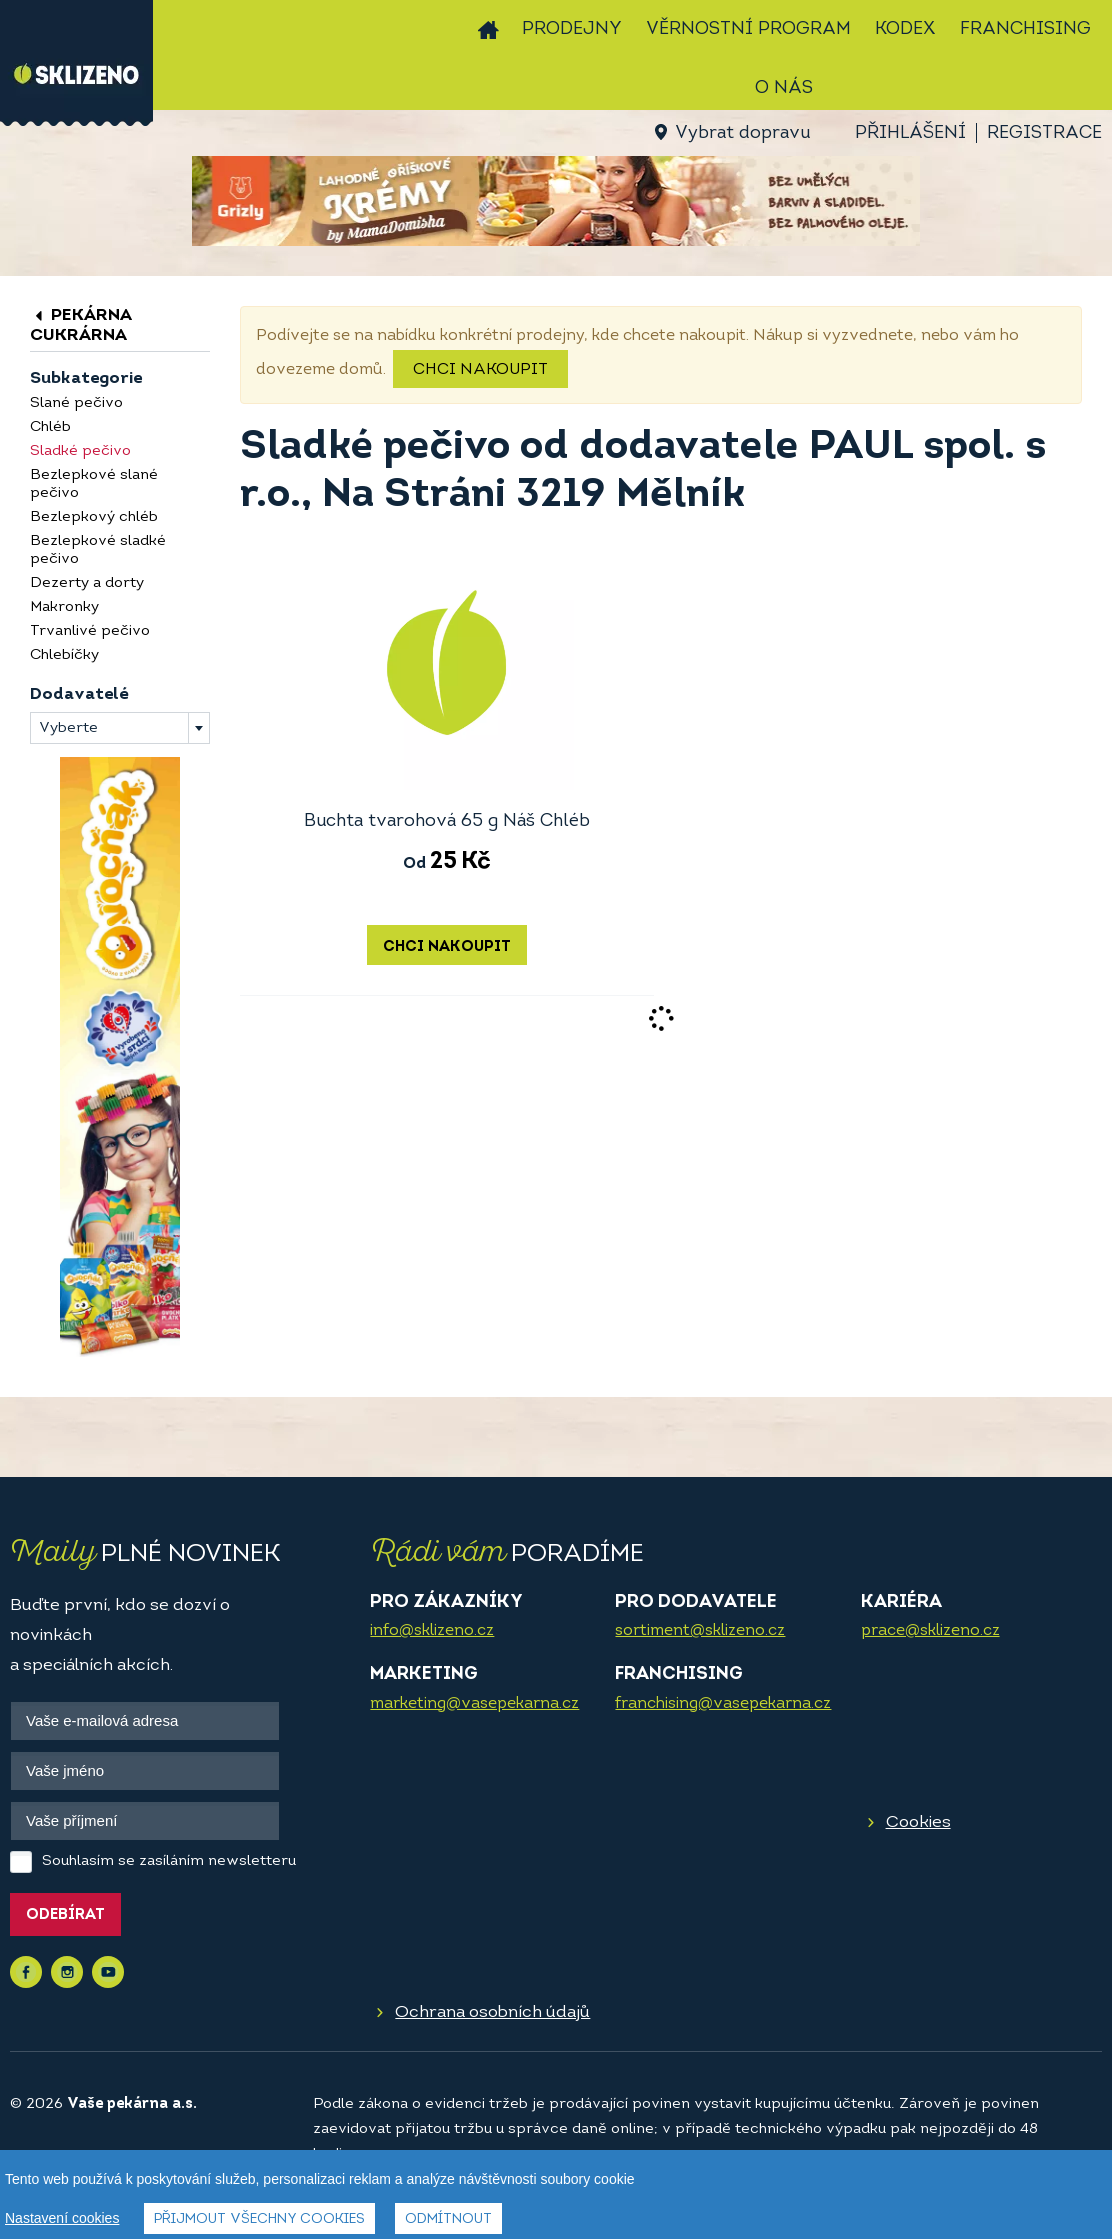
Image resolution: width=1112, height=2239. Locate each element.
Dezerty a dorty (87, 583)
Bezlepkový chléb (94, 517)
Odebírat (65, 1915)
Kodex (905, 29)
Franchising (1025, 29)
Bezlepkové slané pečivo (94, 484)
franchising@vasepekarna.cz (723, 1704)
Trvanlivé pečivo (90, 631)
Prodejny (572, 29)
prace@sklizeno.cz (930, 1631)
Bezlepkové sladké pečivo (98, 550)
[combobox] (120, 728)
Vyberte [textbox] (68, 728)
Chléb (50, 427)
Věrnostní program (748, 29)
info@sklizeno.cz (432, 1631)
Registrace (1044, 133)
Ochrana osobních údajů (492, 2012)
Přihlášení (910, 133)
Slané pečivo (76, 403)
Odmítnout (448, 2219)
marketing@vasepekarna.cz (474, 1704)
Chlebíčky (64, 655)
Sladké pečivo (80, 451)
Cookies (918, 1822)
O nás (784, 88)
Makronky (64, 607)
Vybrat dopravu (742, 133)
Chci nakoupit (480, 370)
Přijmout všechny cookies (259, 2219)
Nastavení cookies (62, 2218)
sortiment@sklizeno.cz (700, 1631)
